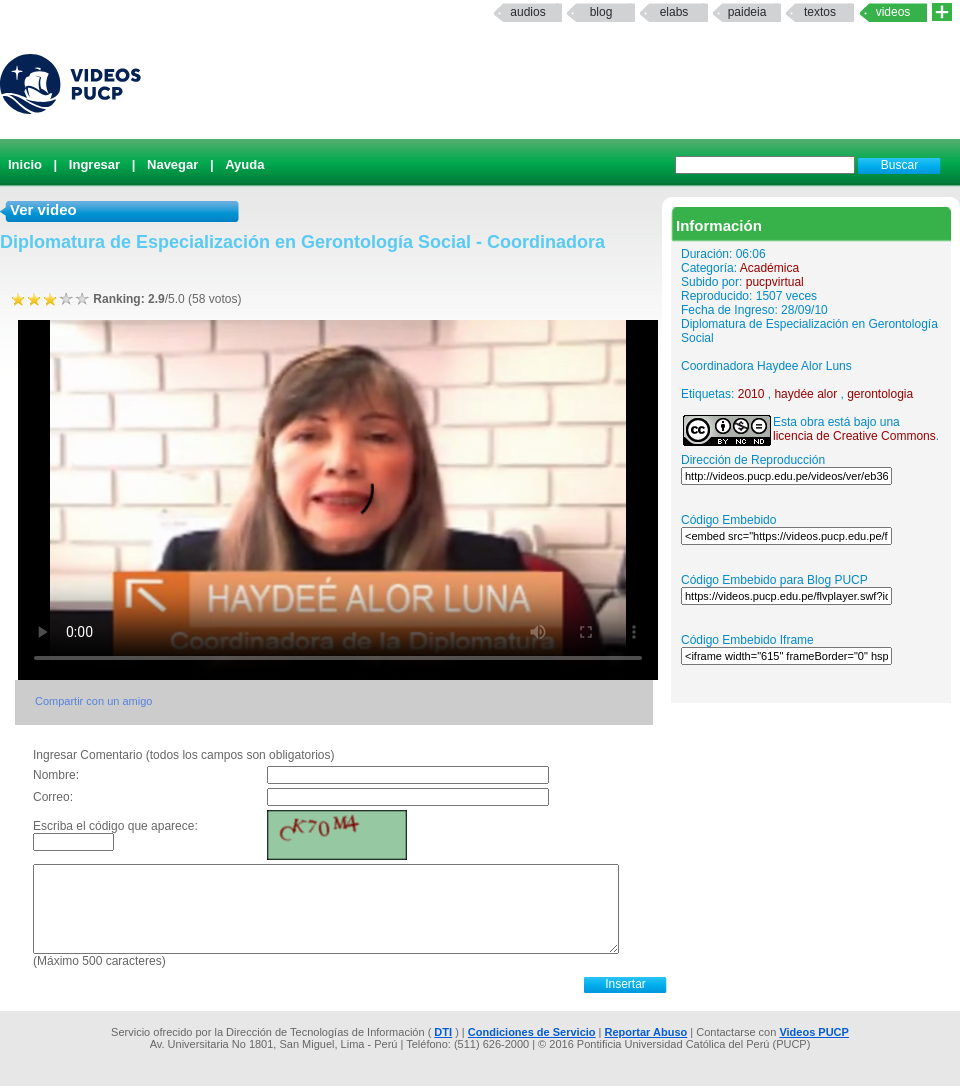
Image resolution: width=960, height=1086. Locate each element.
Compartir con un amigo (93, 701)
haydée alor (805, 394)
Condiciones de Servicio (532, 1032)
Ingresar (94, 164)
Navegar (172, 164)
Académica (769, 268)
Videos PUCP (814, 1032)
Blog (601, 12)
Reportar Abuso (646, 1032)
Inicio (25, 164)
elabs (674, 12)
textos (820, 12)
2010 (751, 394)
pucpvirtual (775, 282)
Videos (893, 12)
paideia (747, 12)
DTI (443, 1032)
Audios (527, 12)
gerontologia (880, 394)
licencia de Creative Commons (854, 436)
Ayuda (244, 164)
